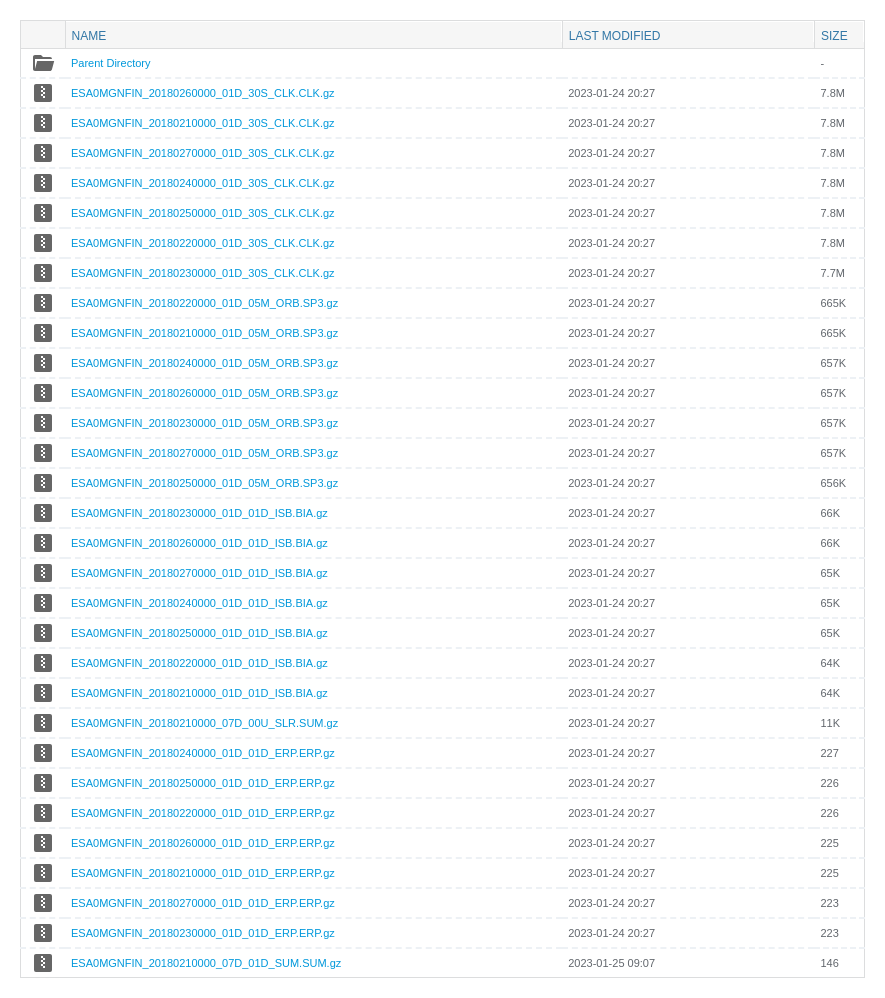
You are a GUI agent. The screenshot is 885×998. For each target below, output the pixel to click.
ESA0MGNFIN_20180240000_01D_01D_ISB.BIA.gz (199, 603)
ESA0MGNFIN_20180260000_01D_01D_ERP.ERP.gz (203, 843)
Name (89, 35)
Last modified (615, 35)
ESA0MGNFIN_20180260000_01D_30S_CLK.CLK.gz (203, 93)
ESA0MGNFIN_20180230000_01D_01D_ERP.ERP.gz (203, 933)
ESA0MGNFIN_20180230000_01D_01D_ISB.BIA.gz (199, 513)
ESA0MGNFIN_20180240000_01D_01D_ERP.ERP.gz (203, 753)
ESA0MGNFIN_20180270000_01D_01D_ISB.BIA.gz (199, 573)
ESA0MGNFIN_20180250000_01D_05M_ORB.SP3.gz (204, 483)
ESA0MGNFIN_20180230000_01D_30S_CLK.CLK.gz (203, 273)
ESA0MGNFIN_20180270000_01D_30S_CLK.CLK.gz (203, 153)
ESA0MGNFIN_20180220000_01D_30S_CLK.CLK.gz (203, 243)
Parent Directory (110, 63)
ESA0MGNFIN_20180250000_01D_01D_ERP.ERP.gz (203, 783)
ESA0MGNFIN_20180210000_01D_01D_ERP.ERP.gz (203, 873)
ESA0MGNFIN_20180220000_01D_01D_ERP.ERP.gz (203, 813)
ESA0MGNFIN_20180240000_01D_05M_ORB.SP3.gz (204, 363)
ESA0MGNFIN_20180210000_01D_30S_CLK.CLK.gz (203, 123)
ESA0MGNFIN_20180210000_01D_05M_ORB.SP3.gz (204, 333)
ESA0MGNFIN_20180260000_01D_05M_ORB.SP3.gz (204, 393)
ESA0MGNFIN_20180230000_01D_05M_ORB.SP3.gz (204, 423)
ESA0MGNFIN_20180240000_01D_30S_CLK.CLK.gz (203, 183)
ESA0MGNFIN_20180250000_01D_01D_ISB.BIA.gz (199, 633)
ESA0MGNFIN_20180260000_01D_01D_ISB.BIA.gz (199, 543)
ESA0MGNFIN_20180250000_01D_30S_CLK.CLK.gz (203, 213)
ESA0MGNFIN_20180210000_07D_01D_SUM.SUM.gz (206, 963)
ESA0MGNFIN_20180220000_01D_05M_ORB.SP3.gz (204, 303)
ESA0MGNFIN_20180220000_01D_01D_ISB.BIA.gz (199, 663)
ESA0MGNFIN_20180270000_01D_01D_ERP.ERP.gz (203, 903)
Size (834, 35)
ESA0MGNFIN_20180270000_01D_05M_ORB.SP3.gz (204, 453)
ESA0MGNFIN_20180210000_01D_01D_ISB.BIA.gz (199, 693)
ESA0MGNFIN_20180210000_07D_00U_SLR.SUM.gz (204, 723)
